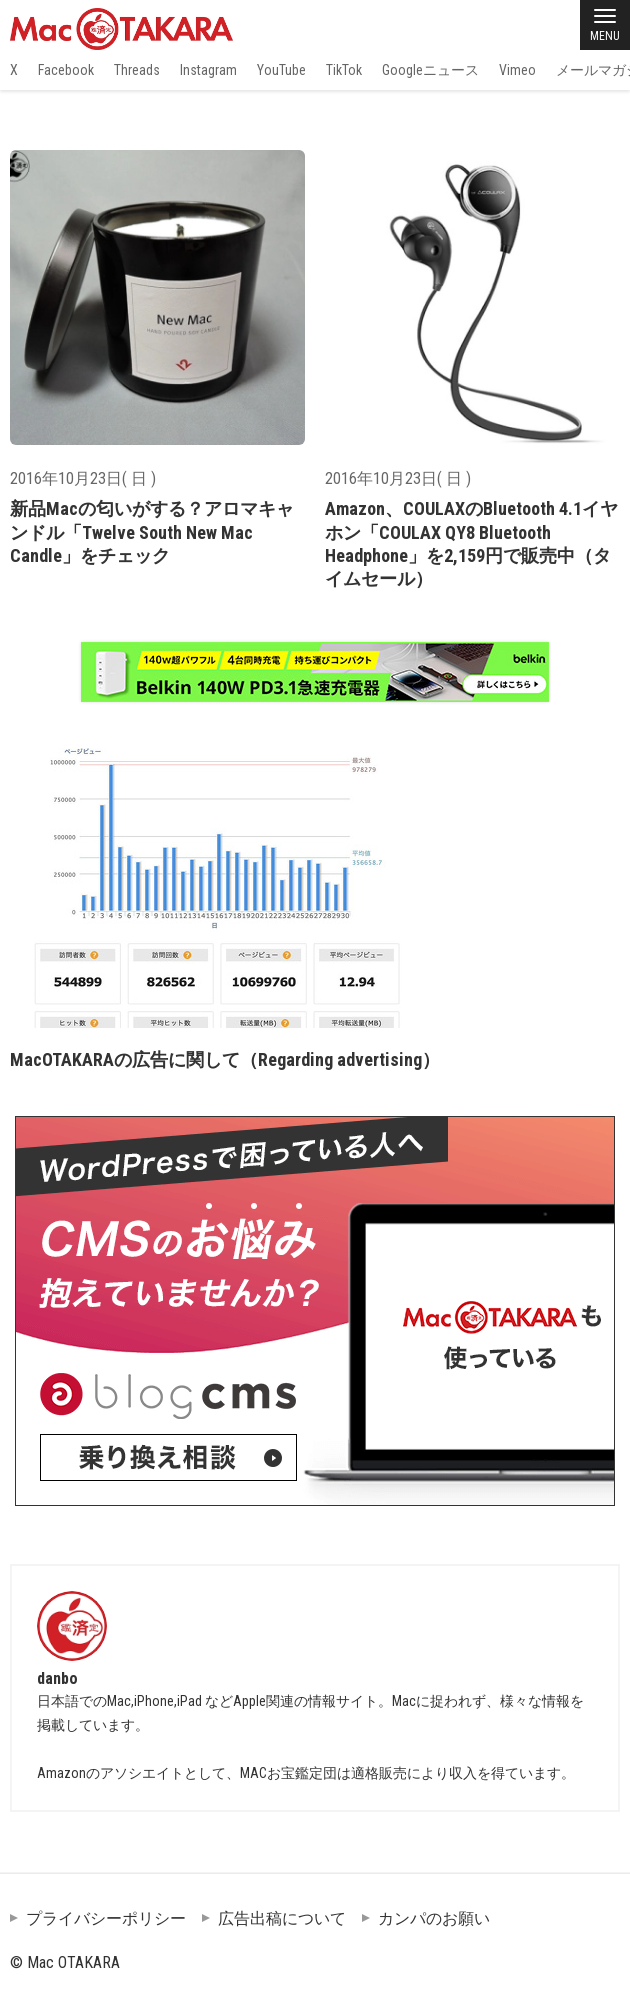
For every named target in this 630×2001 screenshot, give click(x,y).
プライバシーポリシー (106, 1918)
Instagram (208, 70)
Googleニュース (430, 70)
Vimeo (517, 70)
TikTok (344, 70)
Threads (137, 70)
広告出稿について (282, 1918)
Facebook (66, 70)
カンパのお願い (434, 1918)
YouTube (281, 70)
